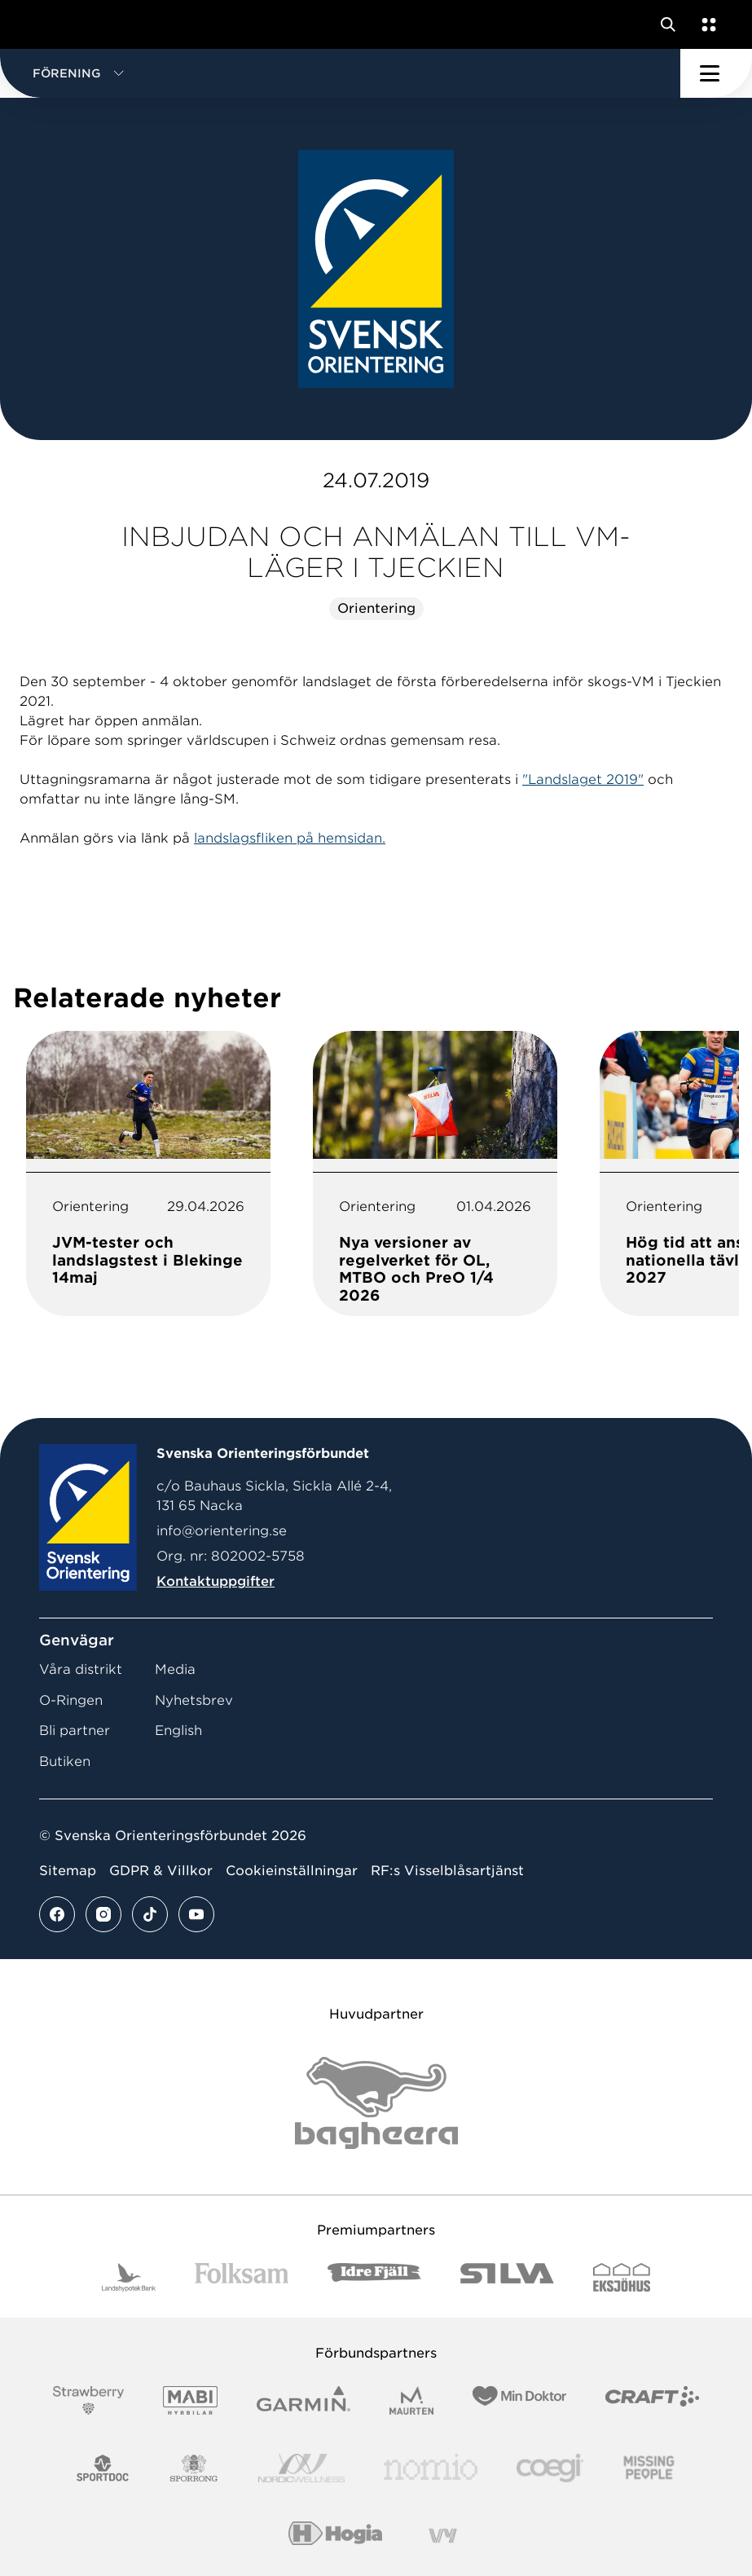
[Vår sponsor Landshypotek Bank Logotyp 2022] (129, 2277)
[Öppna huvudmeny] (716, 73)
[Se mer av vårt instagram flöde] (103, 1914)
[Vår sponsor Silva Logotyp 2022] (507, 2277)
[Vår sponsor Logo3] (550, 2468)
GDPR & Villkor (161, 1870)
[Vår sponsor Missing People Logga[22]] (648, 2468)
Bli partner (74, 1730)
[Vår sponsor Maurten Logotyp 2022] (411, 2400)
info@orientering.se (221, 1531)
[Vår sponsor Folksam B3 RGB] (241, 2277)
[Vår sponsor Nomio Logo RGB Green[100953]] (430, 2468)
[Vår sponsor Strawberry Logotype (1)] (89, 2400)
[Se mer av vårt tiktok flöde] (150, 1914)
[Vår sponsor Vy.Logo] (442, 2535)
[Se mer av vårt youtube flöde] (196, 1914)
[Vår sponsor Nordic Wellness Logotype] (301, 2468)
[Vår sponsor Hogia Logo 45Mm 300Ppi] (335, 2535)
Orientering (376, 608)
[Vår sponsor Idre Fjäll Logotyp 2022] (374, 2277)
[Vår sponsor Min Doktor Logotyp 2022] (519, 2400)
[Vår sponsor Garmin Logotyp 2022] (303, 2400)
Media (175, 1669)
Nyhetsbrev (194, 1700)
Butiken (64, 1761)
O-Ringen (71, 1700)
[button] (340, 73)
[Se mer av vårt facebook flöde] (57, 1914)
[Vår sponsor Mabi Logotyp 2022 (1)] (190, 2400)
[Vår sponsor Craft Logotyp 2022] (652, 2400)
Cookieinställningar (292, 1870)
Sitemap (67, 1870)
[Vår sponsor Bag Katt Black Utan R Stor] (376, 2103)
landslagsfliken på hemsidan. (289, 838)
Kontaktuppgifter (215, 1581)
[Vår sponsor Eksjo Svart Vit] (622, 2277)
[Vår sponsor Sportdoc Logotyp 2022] (103, 2468)
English (178, 1730)
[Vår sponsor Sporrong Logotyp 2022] (194, 2468)
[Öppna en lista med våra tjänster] (705, 24)
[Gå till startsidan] (43, 24)
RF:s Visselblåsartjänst (447, 1870)
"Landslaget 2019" (583, 779)
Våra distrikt (80, 1669)
